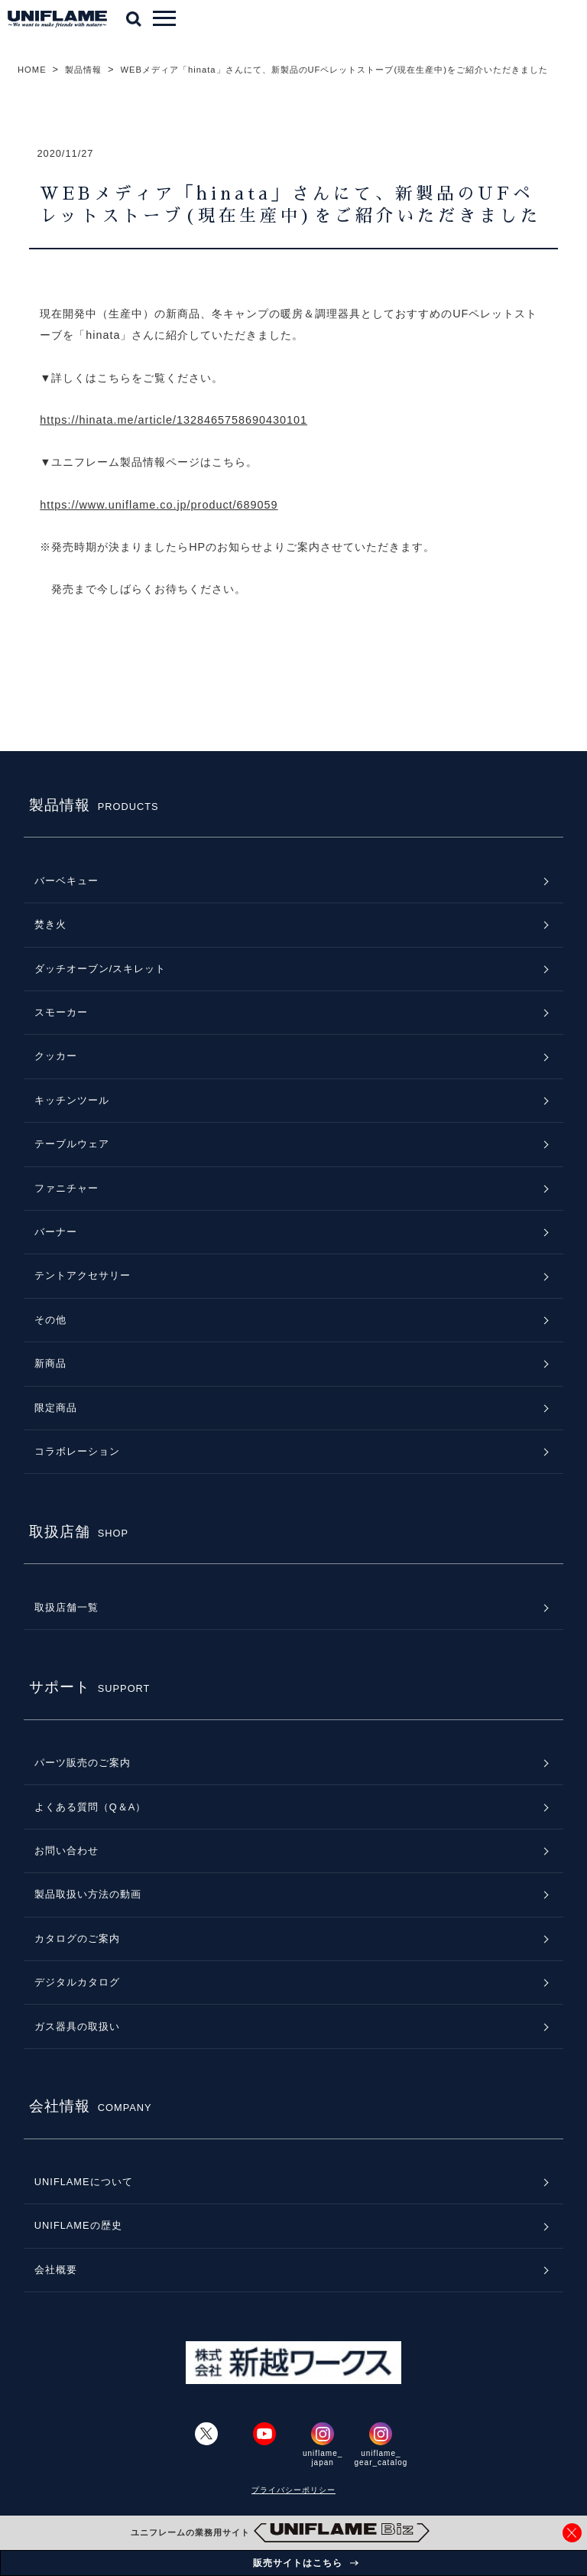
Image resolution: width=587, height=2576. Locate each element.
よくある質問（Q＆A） (90, 1807)
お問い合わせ (66, 1850)
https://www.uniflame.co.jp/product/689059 (158, 505)
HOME (32, 69)
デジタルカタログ (77, 1982)
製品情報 (83, 69)
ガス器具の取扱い (77, 2026)
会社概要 (55, 2269)
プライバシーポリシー (293, 2490)
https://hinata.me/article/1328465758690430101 (173, 420)
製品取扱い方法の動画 (87, 1894)
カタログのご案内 (77, 1938)
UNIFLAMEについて (83, 2181)
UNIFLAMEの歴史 (78, 2225)
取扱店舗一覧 (66, 1607)
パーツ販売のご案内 (82, 1762)
